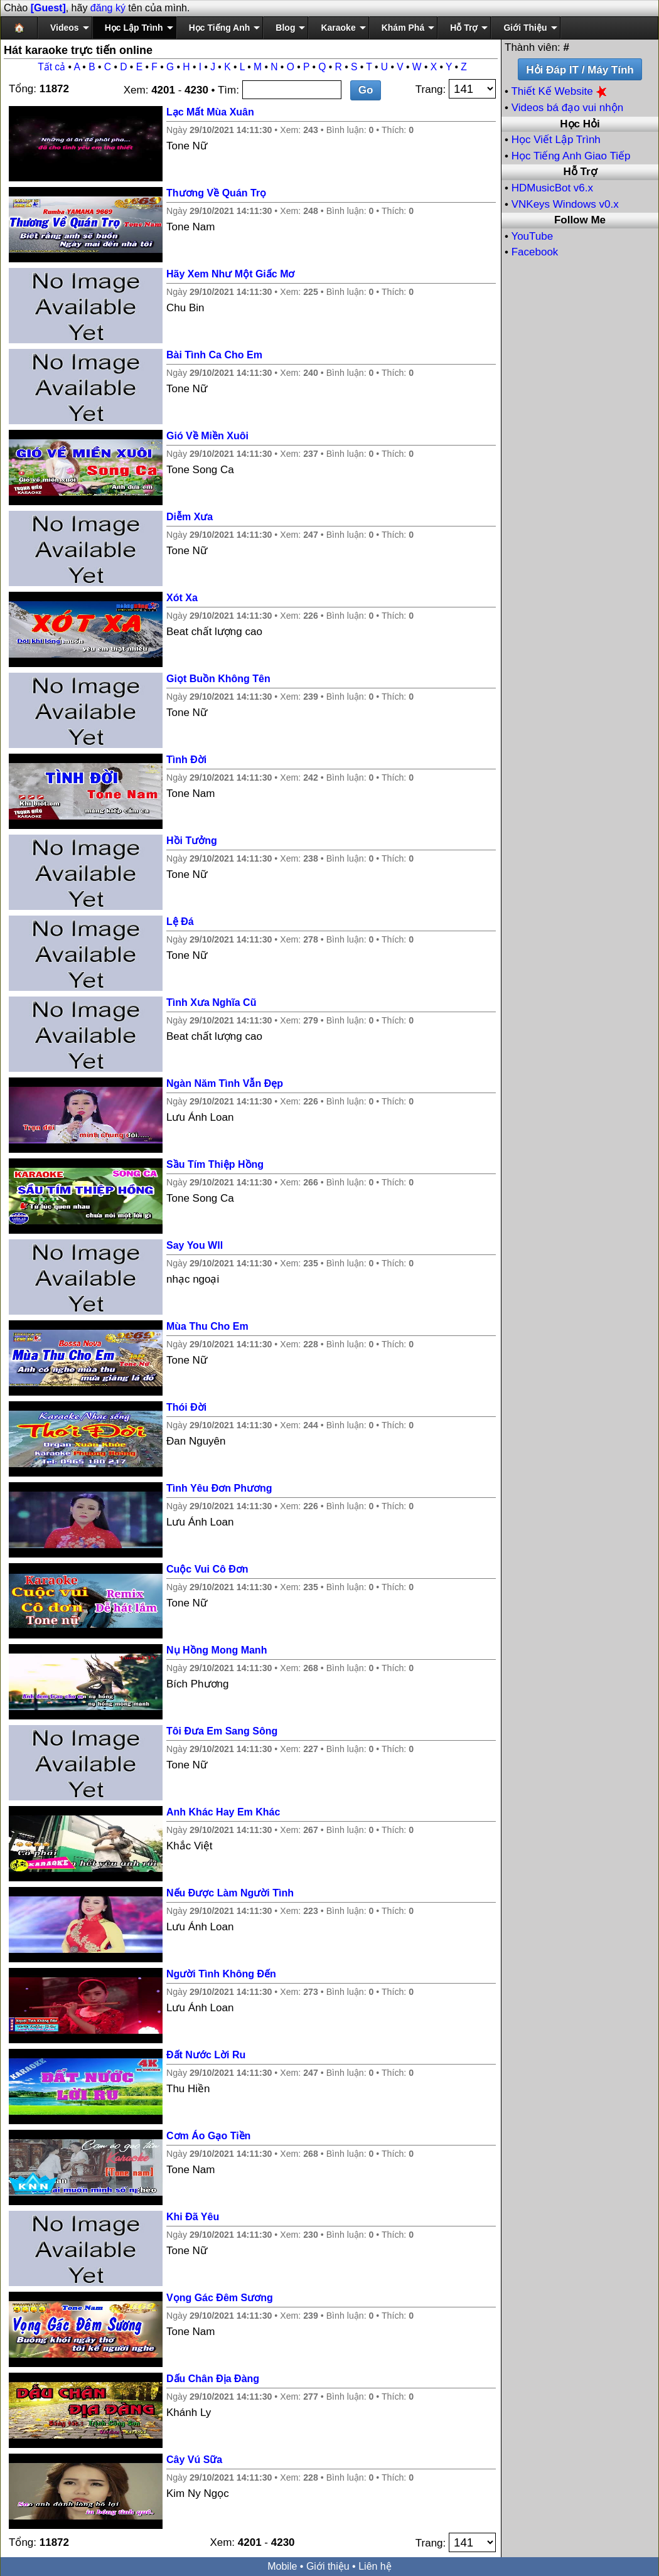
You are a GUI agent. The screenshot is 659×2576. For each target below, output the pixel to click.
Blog (285, 28)
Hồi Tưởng (191, 840)
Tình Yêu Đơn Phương (219, 1488)
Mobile (282, 2566)
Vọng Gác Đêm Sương (219, 2297)
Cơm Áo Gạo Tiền (208, 2135)
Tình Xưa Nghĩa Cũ (211, 1002)
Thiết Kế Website (560, 91)
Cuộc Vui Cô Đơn (207, 1569)
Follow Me (580, 220)
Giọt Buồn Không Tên (218, 678)
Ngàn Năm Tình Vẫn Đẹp (224, 1083)
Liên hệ (375, 2566)
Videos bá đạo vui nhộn (567, 108)
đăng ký (108, 8)
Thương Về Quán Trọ (216, 193)
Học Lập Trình (134, 28)
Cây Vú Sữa (194, 2459)
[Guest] (48, 8)
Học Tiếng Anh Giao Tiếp (571, 156)
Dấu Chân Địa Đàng (212, 2378)
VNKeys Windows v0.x (565, 204)
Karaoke (338, 28)
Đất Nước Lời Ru (205, 2055)
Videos (64, 28)
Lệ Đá (180, 921)
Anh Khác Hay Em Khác (223, 1812)
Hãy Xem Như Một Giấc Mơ (230, 274)
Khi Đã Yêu (192, 2216)
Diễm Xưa (189, 516)
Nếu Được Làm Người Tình (230, 1893)
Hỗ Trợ (464, 28)
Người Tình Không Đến (221, 1974)
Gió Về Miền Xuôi (207, 435)
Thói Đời (186, 1407)
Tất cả (51, 66)
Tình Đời (186, 759)
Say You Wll (194, 1245)
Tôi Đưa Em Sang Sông (221, 1731)
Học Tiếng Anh (219, 28)
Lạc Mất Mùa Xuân (210, 112)
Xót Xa (182, 597)
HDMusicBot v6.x (552, 188)
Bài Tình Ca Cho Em (214, 355)
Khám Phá (403, 28)
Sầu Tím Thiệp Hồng (215, 1164)
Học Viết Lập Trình (556, 140)
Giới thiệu (328, 2566)
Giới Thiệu (525, 28)
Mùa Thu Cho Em (207, 1326)
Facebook (535, 252)
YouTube (532, 236)
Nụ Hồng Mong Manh (216, 1650)
